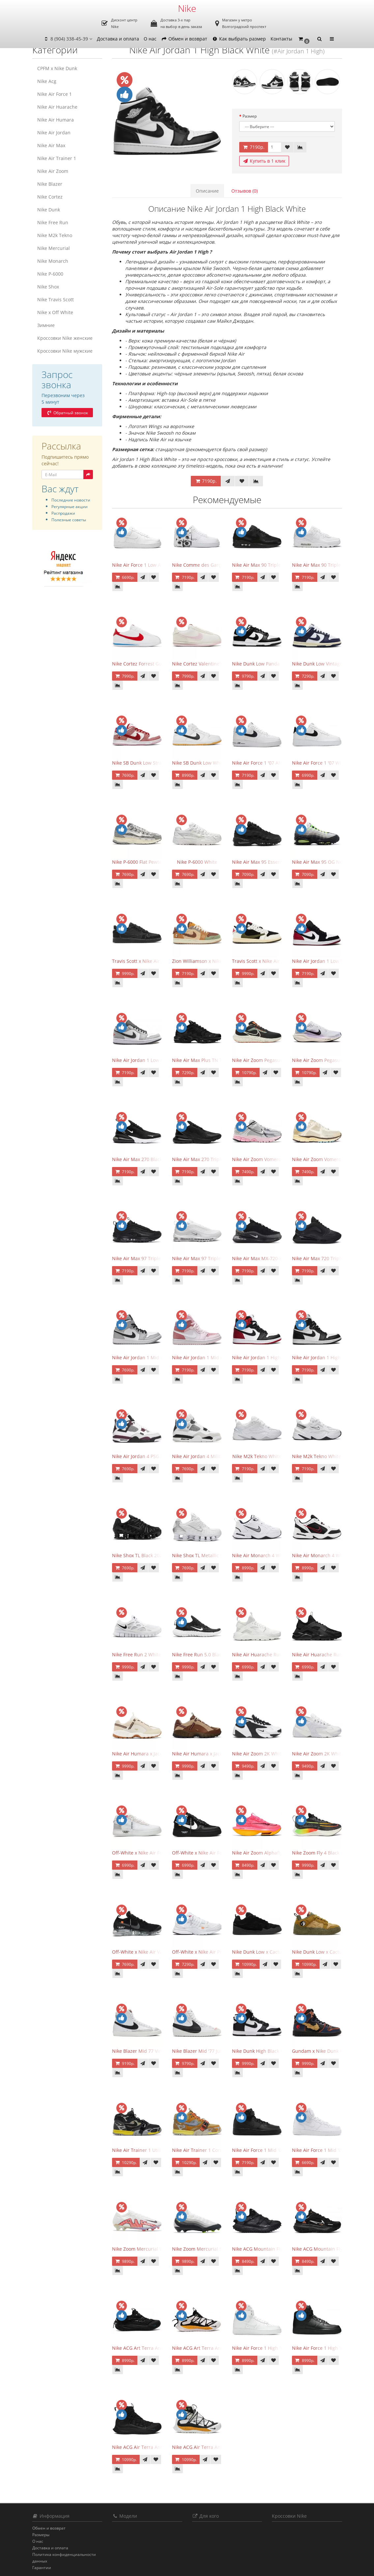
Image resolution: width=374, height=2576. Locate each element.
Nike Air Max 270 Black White (144, 1159)
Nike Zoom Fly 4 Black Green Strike (330, 1853)
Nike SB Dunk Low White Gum (205, 763)
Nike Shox (48, 287)
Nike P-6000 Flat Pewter (138, 862)
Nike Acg (46, 81)
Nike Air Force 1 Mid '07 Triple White (332, 2150)
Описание (207, 191)
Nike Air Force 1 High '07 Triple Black (332, 2348)
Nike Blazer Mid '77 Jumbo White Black (214, 2051)
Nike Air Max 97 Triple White (203, 1258)
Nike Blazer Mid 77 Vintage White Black (155, 2051)
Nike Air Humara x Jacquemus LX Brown (216, 1753)
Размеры (40, 2534)
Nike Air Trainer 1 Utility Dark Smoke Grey (158, 2150)
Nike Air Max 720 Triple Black (324, 1258)
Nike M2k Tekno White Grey (322, 1456)
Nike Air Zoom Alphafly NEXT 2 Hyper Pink (278, 1853)
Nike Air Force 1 (54, 94)
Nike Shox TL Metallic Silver (202, 1555)
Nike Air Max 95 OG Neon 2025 (326, 862)
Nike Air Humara (55, 120)
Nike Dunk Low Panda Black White (269, 664)
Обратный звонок (67, 413)
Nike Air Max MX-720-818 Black (266, 1258)
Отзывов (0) (244, 191)
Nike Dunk (48, 209)
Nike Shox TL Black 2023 (138, 1555)
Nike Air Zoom (52, 171)
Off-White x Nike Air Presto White (208, 1952)
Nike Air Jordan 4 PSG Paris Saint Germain (158, 1456)
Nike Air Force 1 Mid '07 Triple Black (271, 2150)
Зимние (46, 325)
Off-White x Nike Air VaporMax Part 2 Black (159, 1952)
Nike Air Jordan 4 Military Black (206, 1456)
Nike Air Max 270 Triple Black (204, 1159)
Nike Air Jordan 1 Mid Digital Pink (208, 1357)
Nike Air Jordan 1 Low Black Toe (326, 961)
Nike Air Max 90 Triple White (323, 565)
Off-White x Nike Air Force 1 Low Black (214, 1853)
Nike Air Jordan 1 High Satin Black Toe (273, 1357)
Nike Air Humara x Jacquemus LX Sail (152, 1753)
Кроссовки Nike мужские (65, 351)
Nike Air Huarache (57, 107)
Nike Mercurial (53, 248)
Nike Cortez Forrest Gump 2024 (146, 664)
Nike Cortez (50, 197)
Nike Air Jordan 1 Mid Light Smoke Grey (155, 1357)
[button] (304, 39)
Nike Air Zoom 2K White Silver (325, 1753)
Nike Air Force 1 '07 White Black (326, 763)
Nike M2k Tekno (54, 235)
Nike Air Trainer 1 (56, 158)
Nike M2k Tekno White (256, 1456)
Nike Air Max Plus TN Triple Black (208, 1060)
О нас (150, 39)
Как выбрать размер (239, 39)
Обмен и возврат (184, 39)
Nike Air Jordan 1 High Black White (330, 1357)
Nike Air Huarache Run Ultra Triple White (277, 1654)
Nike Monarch (52, 261)
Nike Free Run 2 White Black (143, 1654)
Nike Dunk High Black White (262, 2051)
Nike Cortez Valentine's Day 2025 (208, 664)
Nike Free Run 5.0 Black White (205, 1654)
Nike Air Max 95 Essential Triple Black (273, 862)
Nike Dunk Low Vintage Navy (323, 664)
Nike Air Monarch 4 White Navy (266, 1555)
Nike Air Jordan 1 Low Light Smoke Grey (155, 1060)
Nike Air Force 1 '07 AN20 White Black (273, 763)
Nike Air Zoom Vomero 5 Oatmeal (328, 1159)
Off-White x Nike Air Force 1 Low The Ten (157, 1853)
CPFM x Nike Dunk (57, 68)
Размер (250, 116)
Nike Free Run (52, 222)
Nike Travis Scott (55, 299)
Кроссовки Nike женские (65, 338)
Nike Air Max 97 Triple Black (143, 1258)
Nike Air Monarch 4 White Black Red (331, 1555)
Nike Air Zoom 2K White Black (264, 1753)
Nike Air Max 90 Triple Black (263, 565)
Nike (187, 8)
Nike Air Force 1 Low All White (145, 565)
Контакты (281, 39)
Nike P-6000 (50, 274)
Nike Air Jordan (54, 132)
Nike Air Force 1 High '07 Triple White (273, 2348)
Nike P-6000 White (197, 862)
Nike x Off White (55, 312)
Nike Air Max (51, 145)
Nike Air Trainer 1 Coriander (203, 2150)
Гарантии (41, 2567)
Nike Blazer (49, 184)
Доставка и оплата (118, 39)
